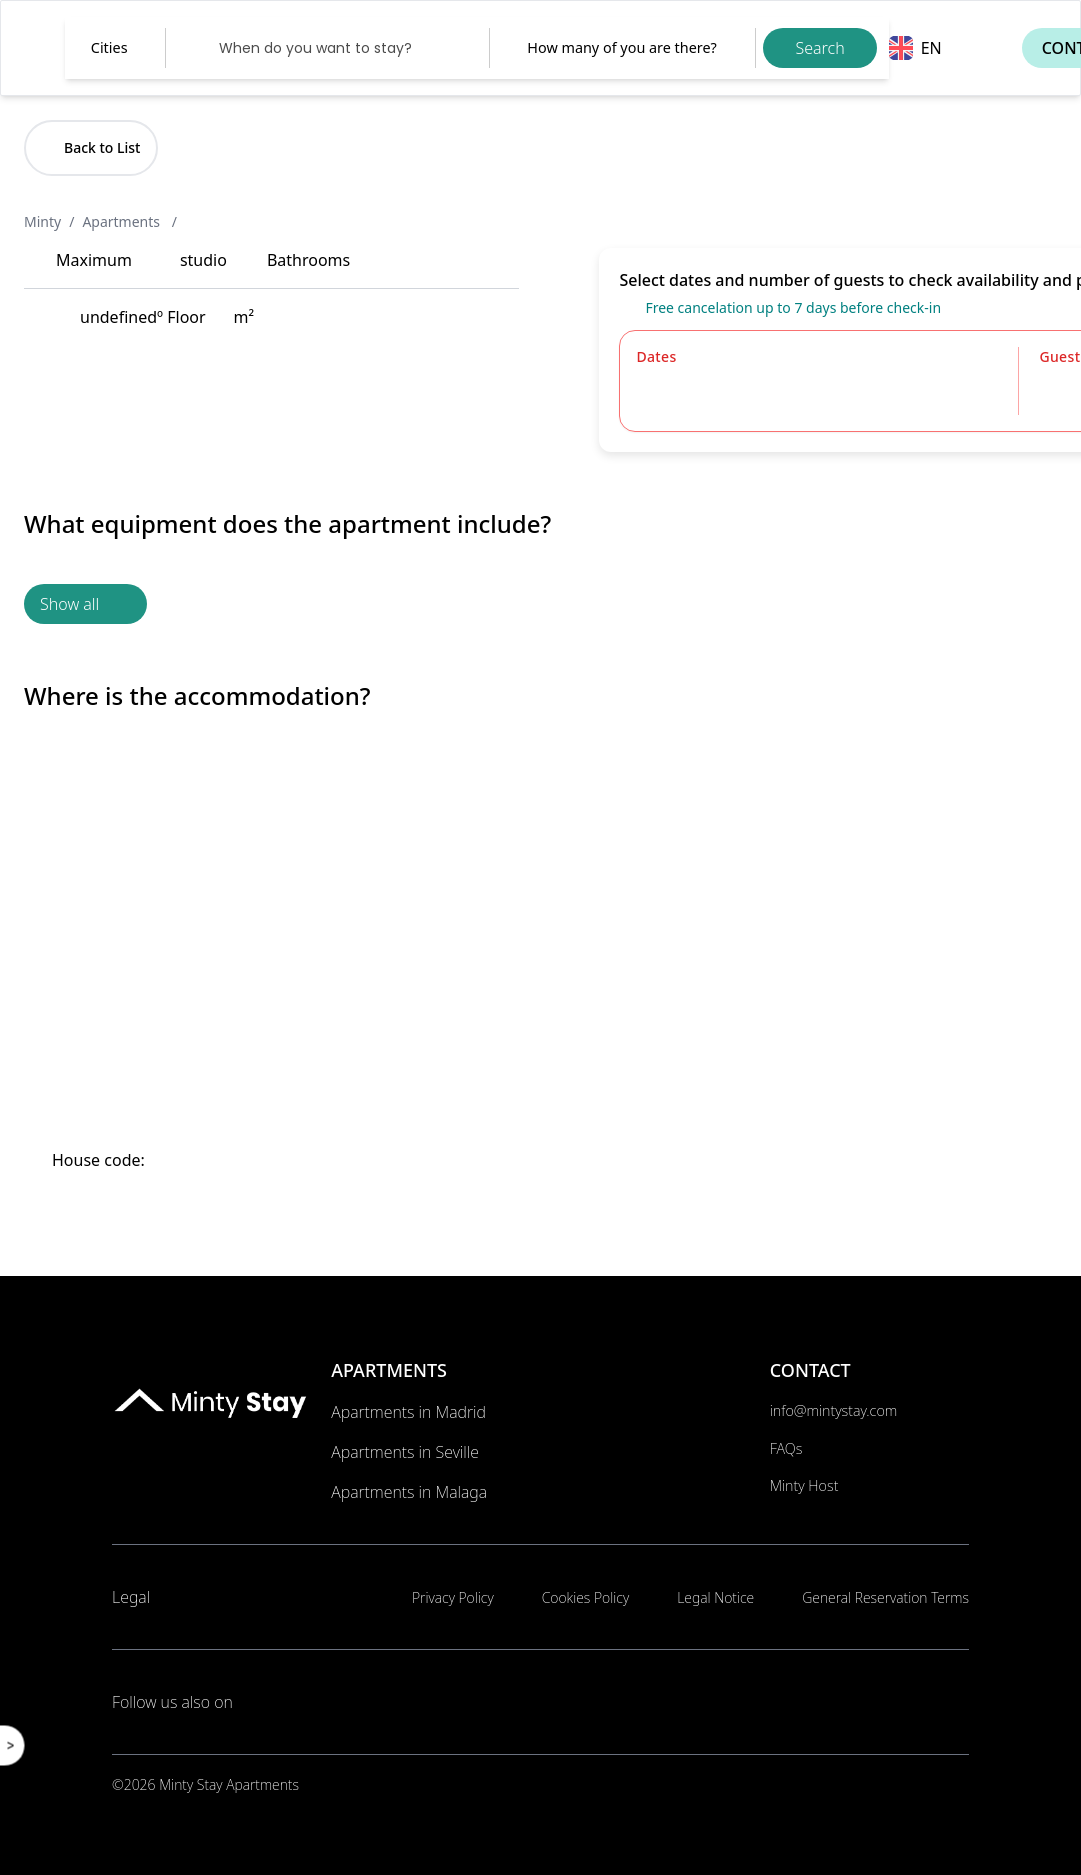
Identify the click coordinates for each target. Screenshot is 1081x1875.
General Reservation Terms (885, 1597)
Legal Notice (715, 1597)
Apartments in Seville (405, 1452)
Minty (42, 221)
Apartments (122, 221)
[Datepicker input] (327, 48)
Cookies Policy (585, 1597)
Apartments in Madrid (408, 1412)
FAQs (786, 1448)
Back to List (91, 147)
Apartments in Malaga (409, 1492)
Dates (656, 356)
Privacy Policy (453, 1597)
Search (819, 48)
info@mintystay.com (834, 1410)
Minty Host (804, 1485)
